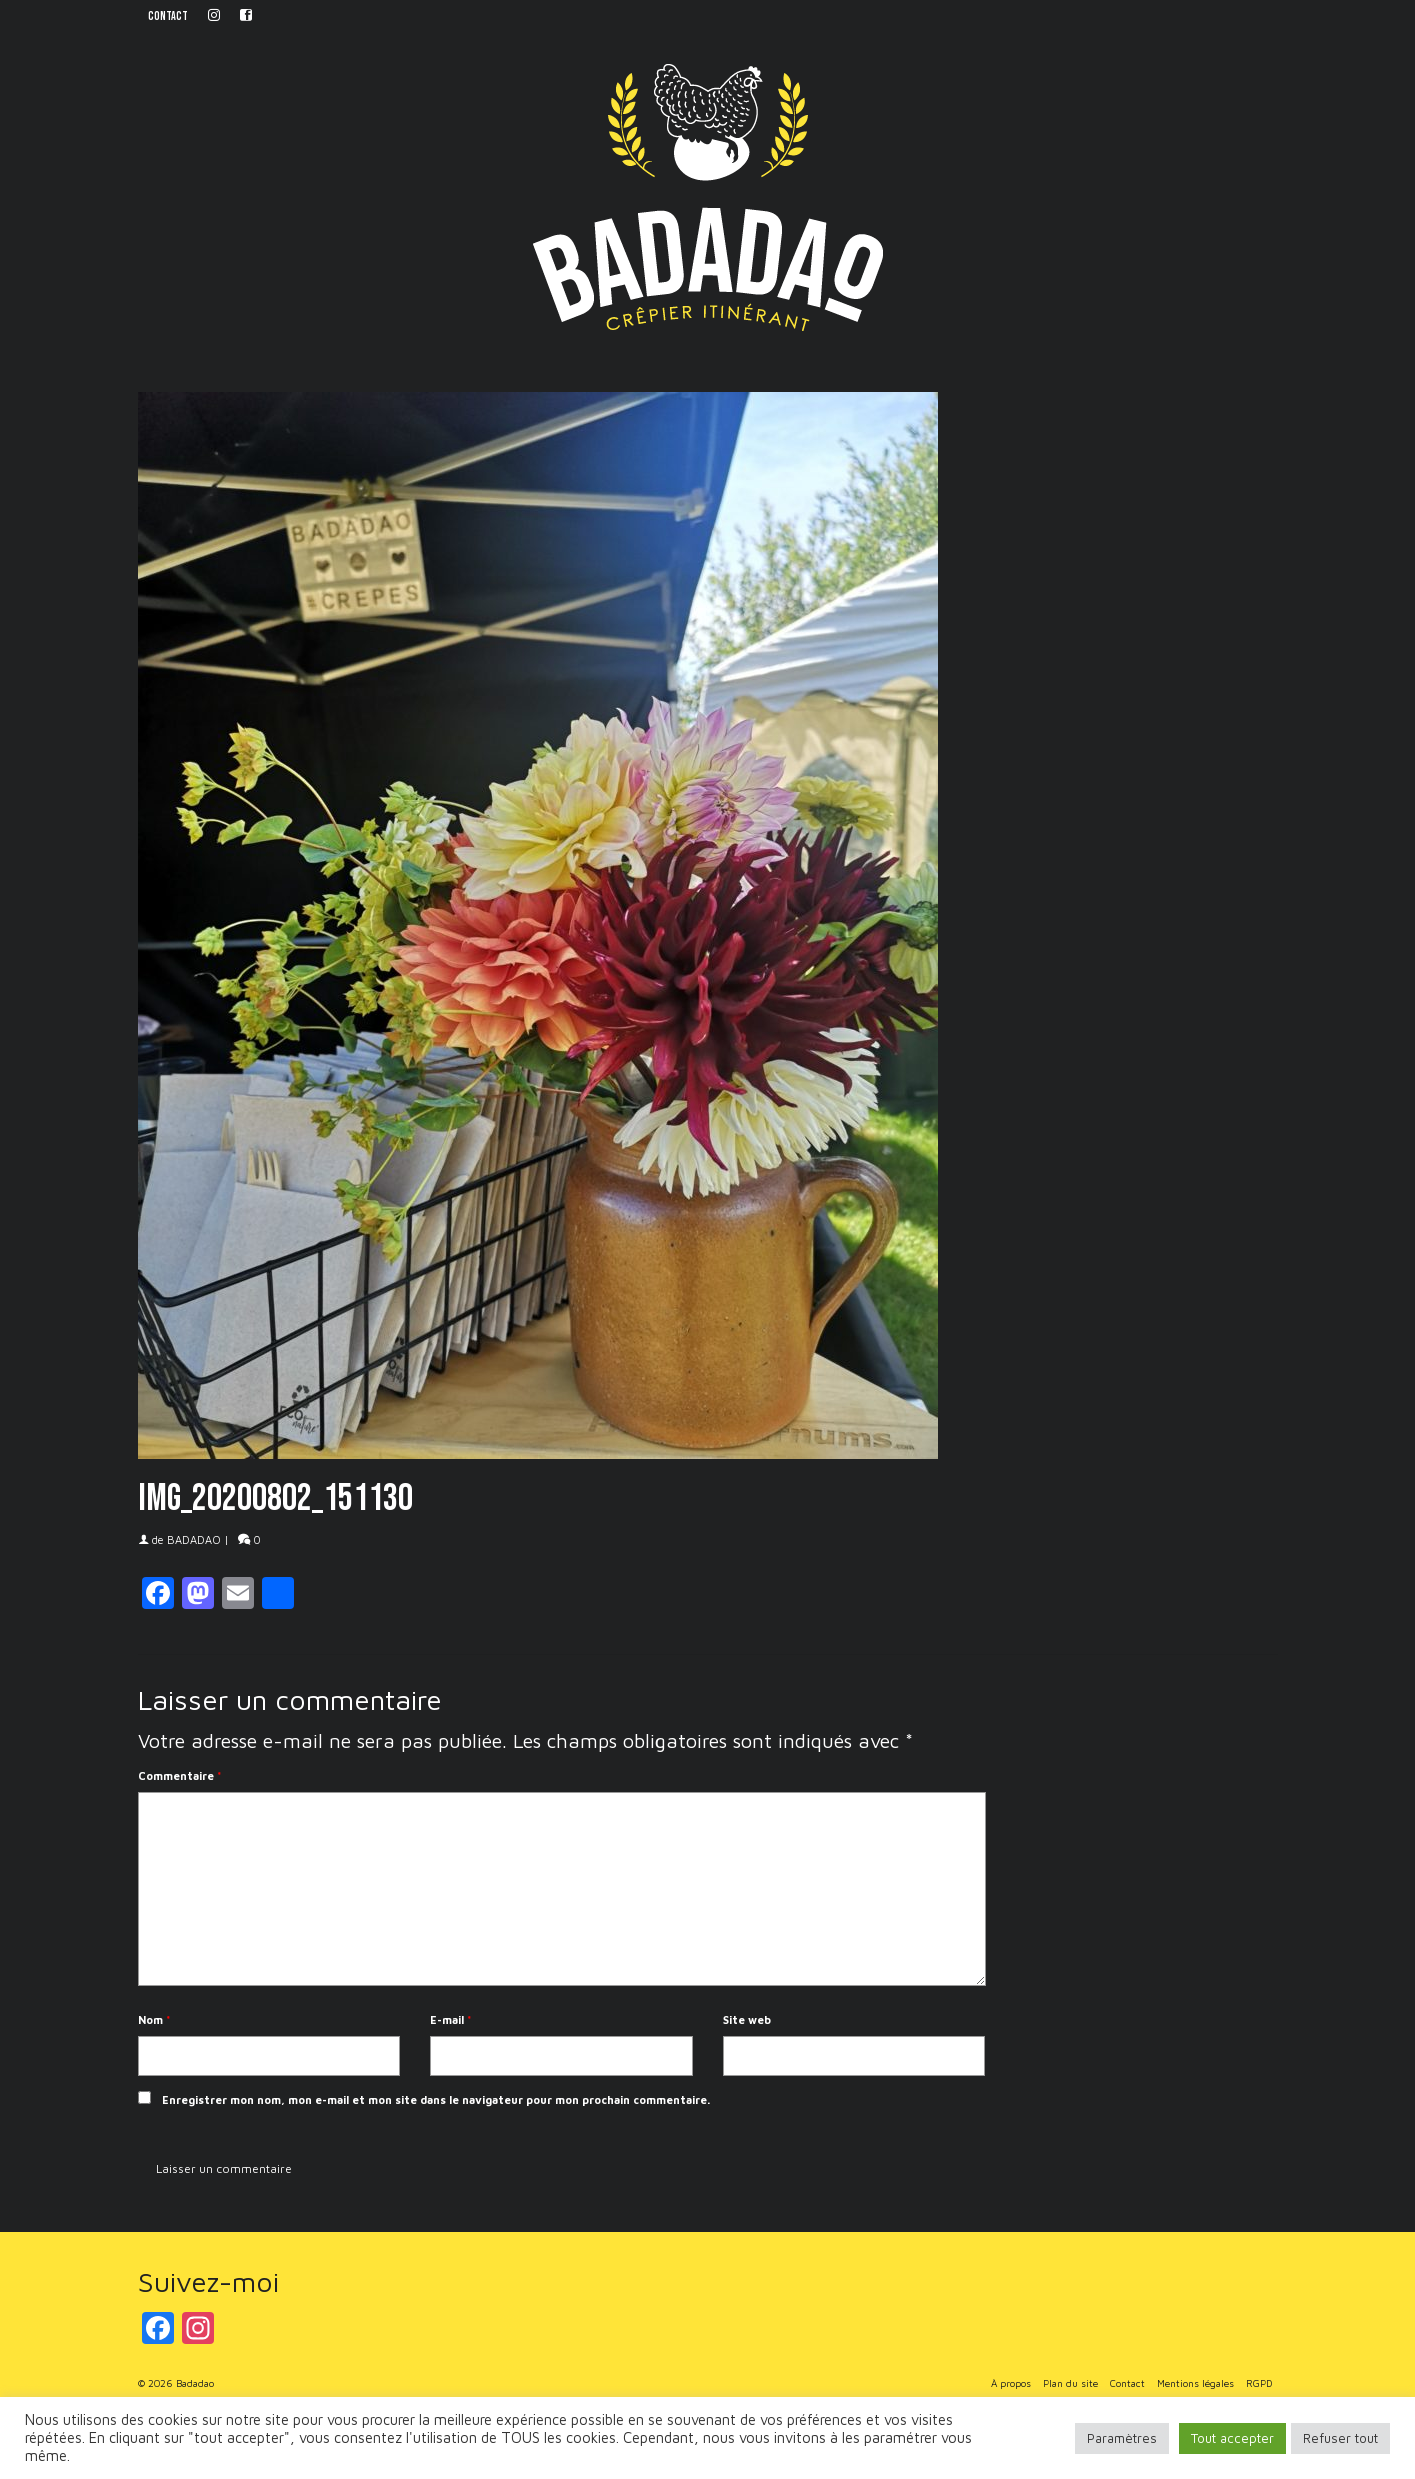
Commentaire (180, 1775)
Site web (747, 2019)
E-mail (451, 2019)
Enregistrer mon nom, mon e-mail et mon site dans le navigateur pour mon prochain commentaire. (436, 2099)
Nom (154, 2019)
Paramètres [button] (1122, 2438)
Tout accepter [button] (1232, 2438)
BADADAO (194, 1539)
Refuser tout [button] (1340, 2438)
